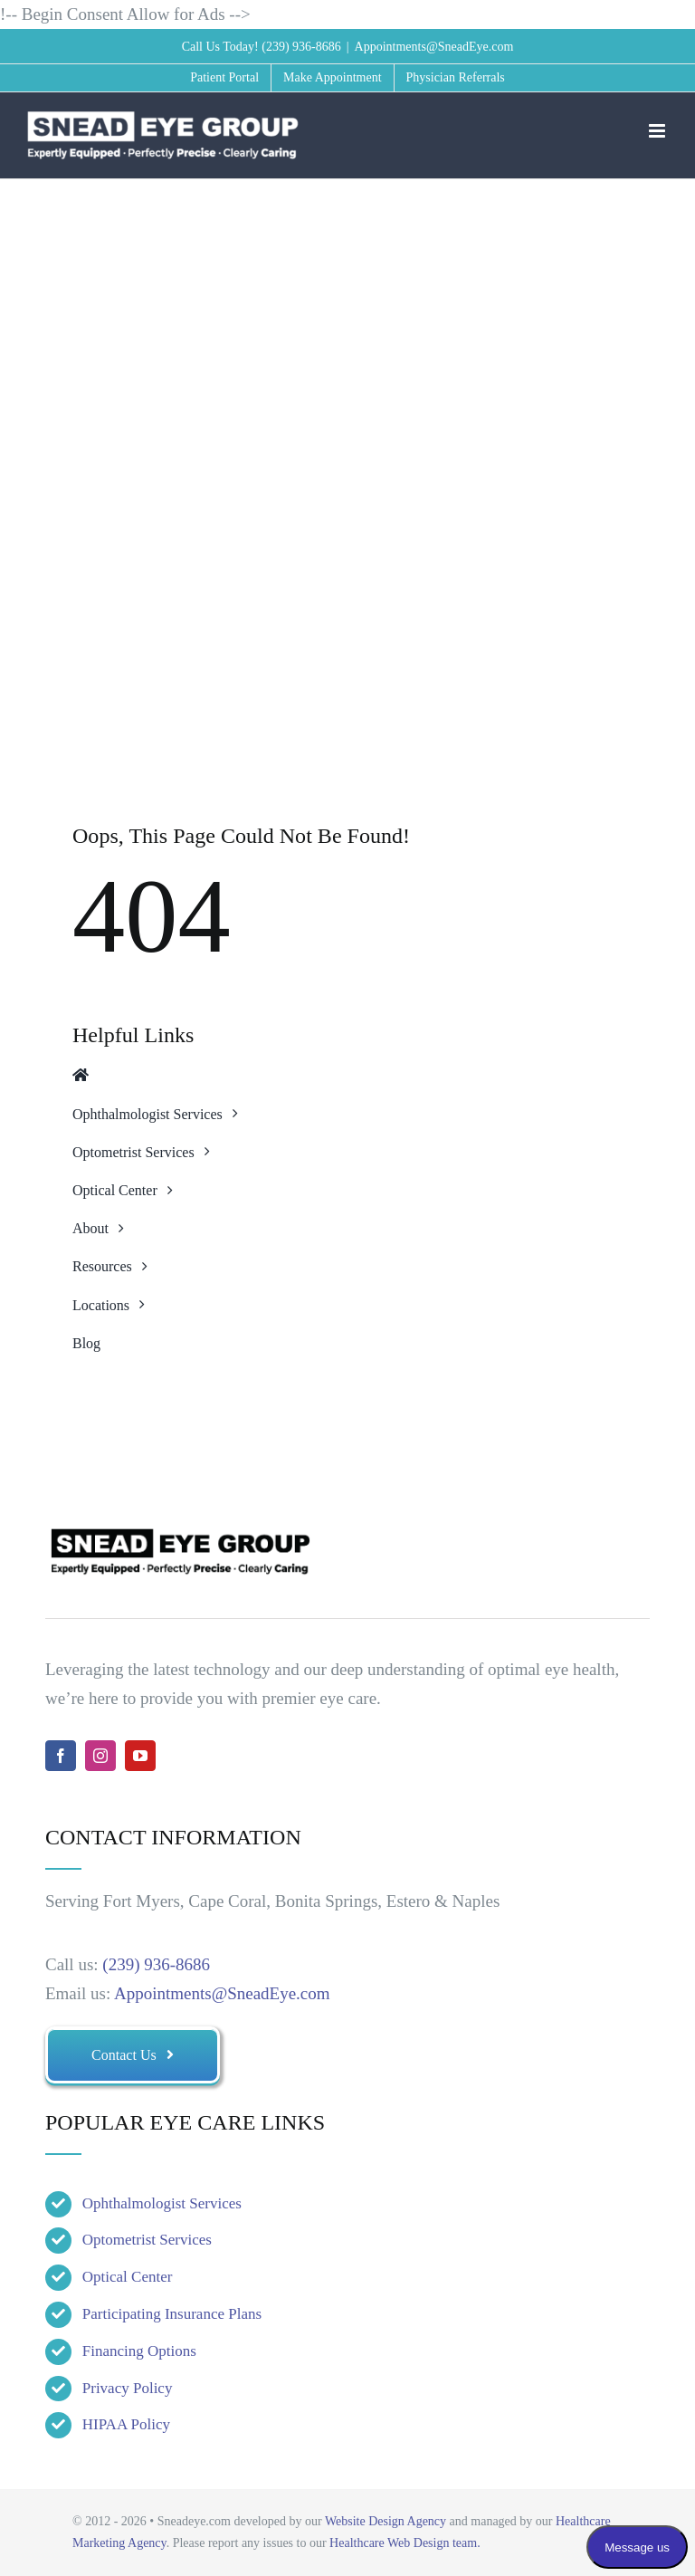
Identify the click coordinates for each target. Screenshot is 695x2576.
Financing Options (139, 2351)
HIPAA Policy (126, 2424)
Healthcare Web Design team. (405, 2543)
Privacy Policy (127, 2388)
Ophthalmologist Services (162, 2203)
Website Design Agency (385, 2521)
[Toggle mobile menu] (658, 130)
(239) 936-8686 (301, 46)
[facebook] (60, 1755)
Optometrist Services (147, 2239)
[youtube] (140, 1755)
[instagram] (100, 1755)
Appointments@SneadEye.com (434, 46)
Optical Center (127, 2276)
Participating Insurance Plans (172, 2313)
